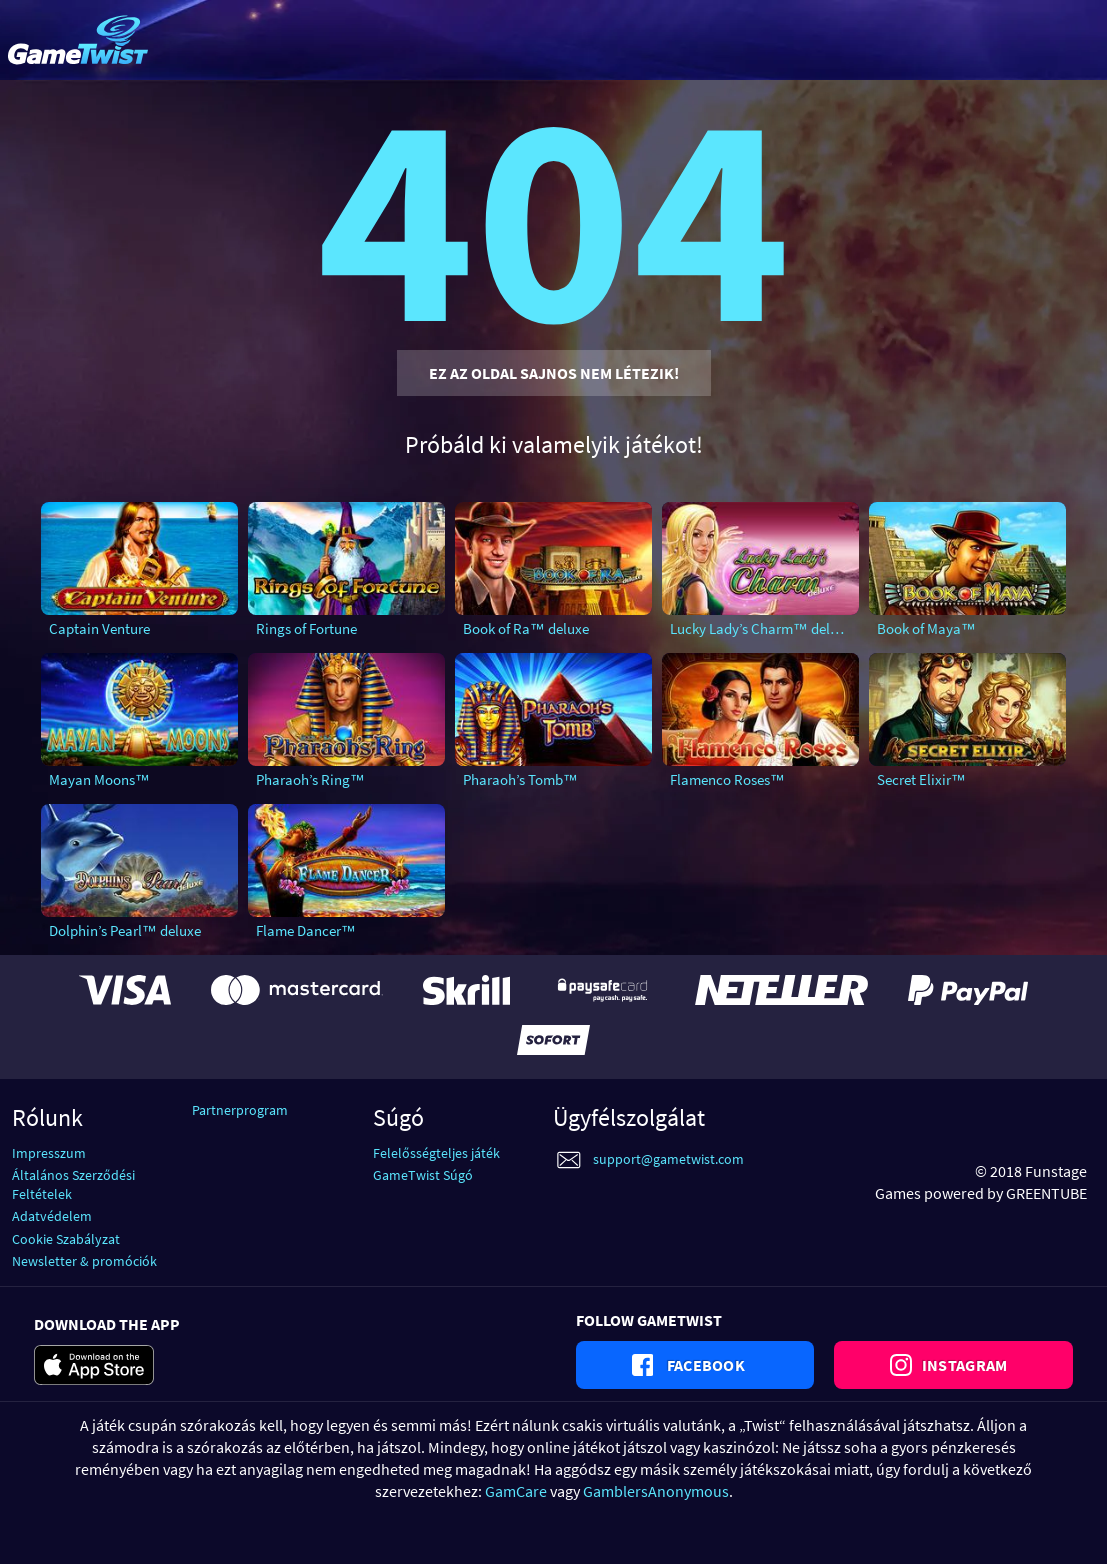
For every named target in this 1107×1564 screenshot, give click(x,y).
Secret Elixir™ (921, 779)
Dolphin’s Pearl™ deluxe (125, 930)
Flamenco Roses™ (727, 779)
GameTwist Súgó (423, 1175)
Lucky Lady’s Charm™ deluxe (761, 628)
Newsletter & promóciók (84, 1261)
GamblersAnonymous (656, 1491)
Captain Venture (99, 628)
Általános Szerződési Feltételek (73, 1184)
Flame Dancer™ (306, 930)
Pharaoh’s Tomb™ (520, 779)
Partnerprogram (240, 1110)
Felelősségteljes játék (436, 1153)
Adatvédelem (52, 1216)
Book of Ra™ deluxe (526, 628)
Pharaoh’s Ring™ (310, 779)
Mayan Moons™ (99, 779)
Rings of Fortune (306, 628)
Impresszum (49, 1153)
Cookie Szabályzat (66, 1239)
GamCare (516, 1491)
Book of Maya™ (926, 628)
